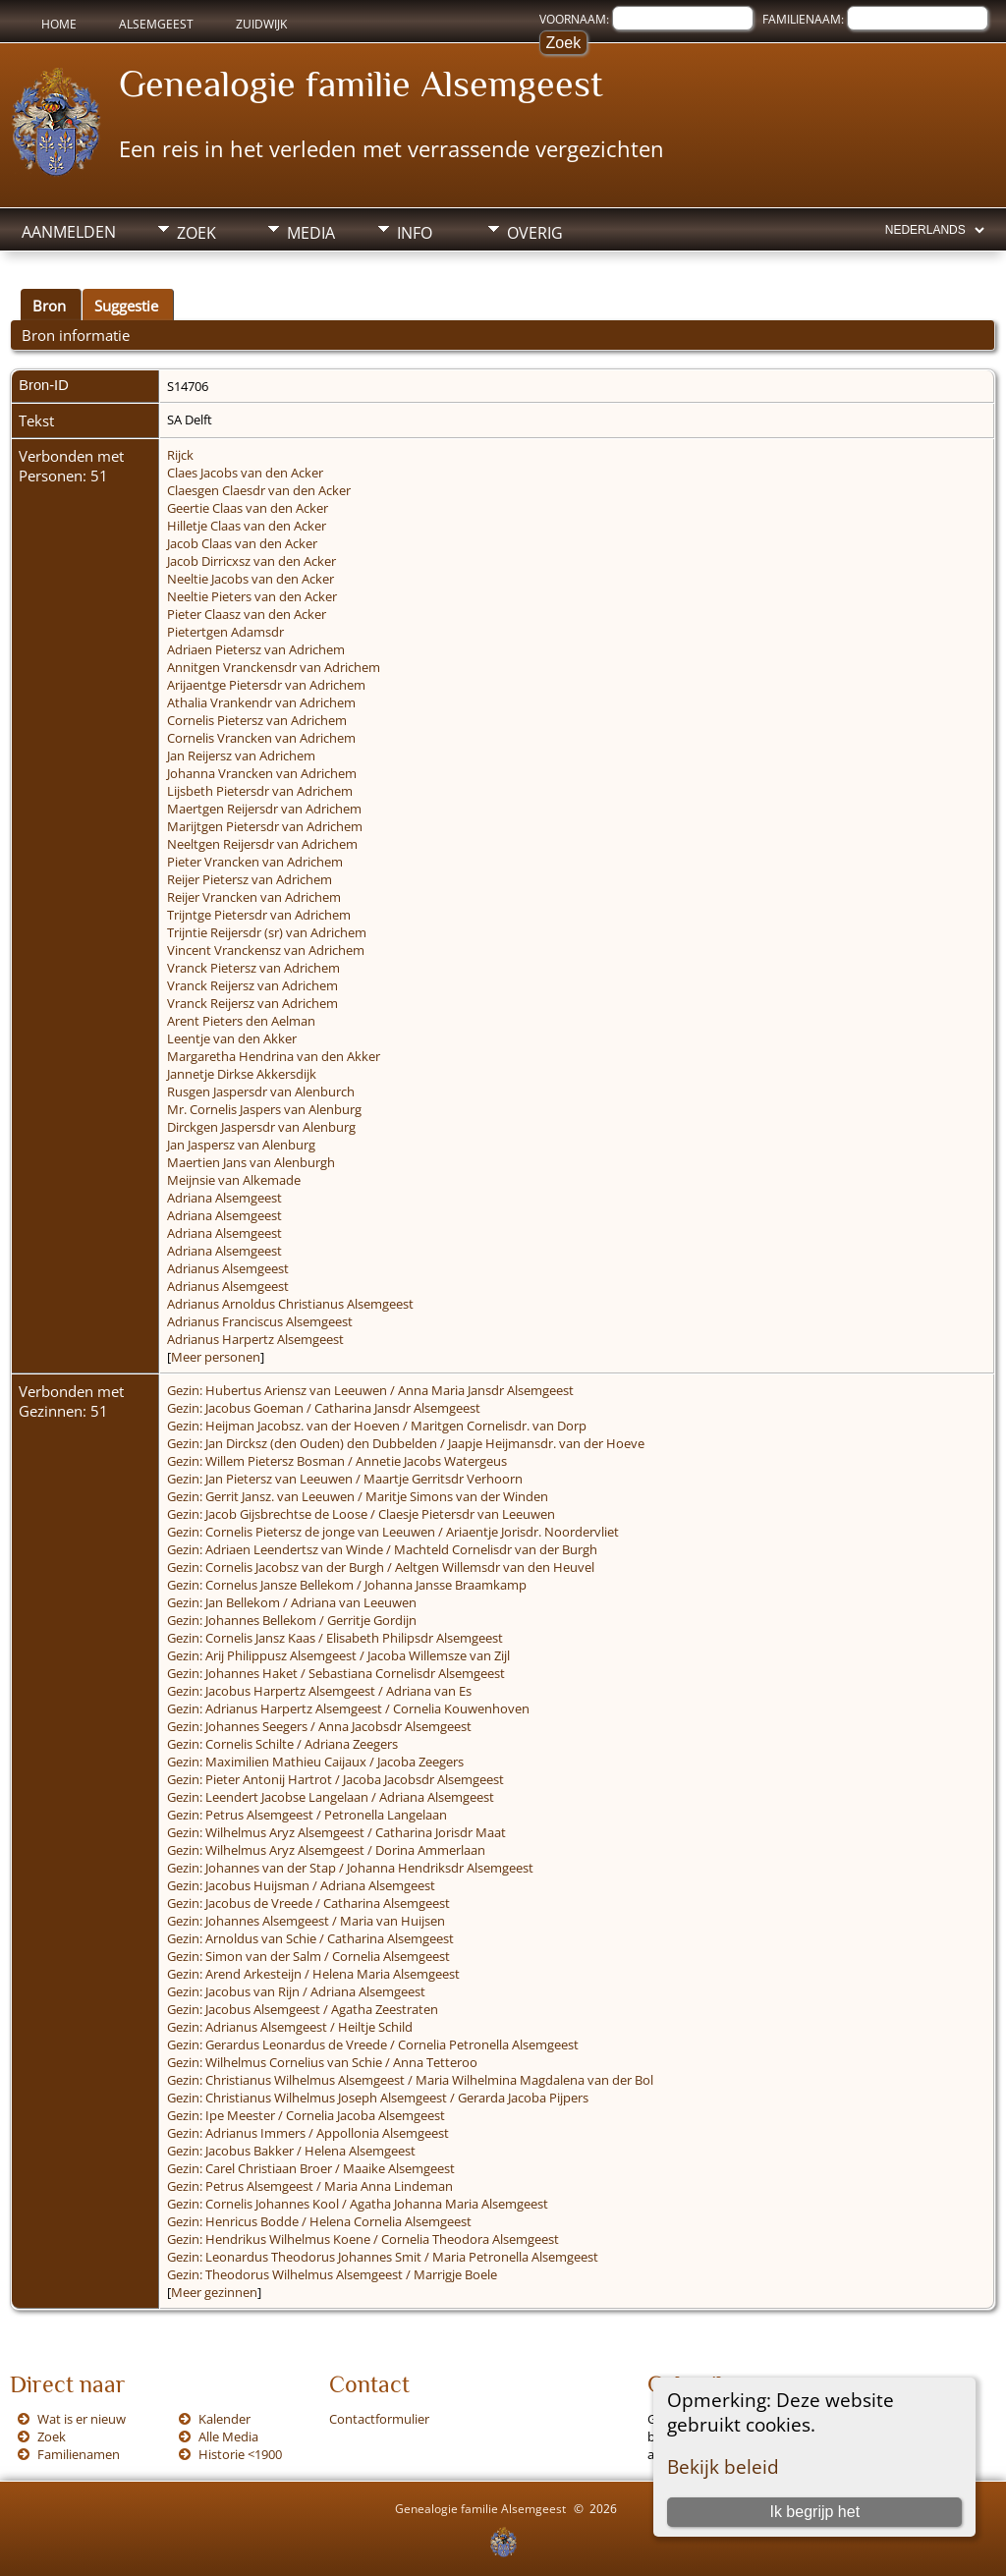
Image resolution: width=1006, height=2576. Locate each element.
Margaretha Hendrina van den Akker (273, 1056)
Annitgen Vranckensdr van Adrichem (273, 667)
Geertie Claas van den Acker (247, 508)
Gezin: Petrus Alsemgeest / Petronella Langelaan (307, 1814)
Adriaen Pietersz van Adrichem (256, 649)
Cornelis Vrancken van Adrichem (261, 738)
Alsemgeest (156, 24)
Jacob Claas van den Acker (242, 543)
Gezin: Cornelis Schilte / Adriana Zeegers (282, 1744)
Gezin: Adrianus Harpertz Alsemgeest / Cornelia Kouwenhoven (348, 1708)
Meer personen (215, 1357)
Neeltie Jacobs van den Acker (250, 579)
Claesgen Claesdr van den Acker (259, 490)
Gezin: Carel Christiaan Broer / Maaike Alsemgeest (311, 2168)
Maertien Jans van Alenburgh (251, 1162)
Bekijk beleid (723, 2466)
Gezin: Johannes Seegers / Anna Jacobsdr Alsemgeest (319, 1726)
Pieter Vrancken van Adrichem (255, 861)
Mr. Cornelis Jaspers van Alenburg (264, 1109)
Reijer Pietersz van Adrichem (249, 879)
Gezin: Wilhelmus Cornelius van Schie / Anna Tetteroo (322, 2062)
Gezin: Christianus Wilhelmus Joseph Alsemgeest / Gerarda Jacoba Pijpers (377, 2097)
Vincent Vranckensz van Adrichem (265, 950)
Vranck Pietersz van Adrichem (253, 968)
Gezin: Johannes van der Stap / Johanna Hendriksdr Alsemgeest (350, 1867)
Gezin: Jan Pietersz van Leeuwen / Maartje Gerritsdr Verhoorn (345, 1478)
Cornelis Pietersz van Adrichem (257, 720)
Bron (49, 305)
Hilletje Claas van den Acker (246, 525)
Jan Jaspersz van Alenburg (241, 1144)
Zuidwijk (261, 24)
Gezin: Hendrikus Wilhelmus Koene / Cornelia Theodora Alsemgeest (363, 2239)
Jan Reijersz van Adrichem (241, 755)
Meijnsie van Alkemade (234, 1180)
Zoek (196, 233)
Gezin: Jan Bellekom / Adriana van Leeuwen (292, 1602)
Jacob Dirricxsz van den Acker (251, 561)
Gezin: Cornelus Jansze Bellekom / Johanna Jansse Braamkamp (347, 1585)
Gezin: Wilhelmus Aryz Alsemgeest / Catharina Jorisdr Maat (336, 1832)
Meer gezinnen (214, 2292)
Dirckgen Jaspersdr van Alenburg (261, 1127)
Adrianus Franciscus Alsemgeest (260, 1321)
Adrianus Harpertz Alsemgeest (255, 1339)
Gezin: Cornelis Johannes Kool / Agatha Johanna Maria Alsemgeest (357, 2203)
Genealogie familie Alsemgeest (361, 83)
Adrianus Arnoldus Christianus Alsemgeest (290, 1304)
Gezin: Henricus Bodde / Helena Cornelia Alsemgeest (319, 2221)
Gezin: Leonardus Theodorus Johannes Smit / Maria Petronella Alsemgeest (382, 2257)
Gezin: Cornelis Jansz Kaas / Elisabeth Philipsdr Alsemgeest (335, 1638)
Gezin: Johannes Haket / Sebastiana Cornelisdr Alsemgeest (336, 1673)
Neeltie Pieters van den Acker (252, 596)
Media (311, 233)
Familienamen (78, 2454)
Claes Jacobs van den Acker (245, 472)
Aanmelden (69, 232)
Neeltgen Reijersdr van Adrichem (262, 844)
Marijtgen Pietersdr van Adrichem (265, 826)
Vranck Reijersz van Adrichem (252, 985)
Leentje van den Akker (232, 1038)
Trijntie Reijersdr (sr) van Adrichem (266, 932)
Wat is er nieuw (81, 2419)
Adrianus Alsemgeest (228, 1268)
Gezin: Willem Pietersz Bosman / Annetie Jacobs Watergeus (337, 1461)
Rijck (180, 455)
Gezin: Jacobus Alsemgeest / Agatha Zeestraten (302, 2009)
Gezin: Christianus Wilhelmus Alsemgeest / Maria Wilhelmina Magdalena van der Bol (410, 2080)
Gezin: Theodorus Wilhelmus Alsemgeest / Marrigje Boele (332, 2274)
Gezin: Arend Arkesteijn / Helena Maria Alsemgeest (313, 1974)
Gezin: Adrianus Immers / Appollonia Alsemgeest (308, 2133)
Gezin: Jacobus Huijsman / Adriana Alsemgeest (301, 1885)
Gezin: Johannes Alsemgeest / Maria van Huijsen (306, 1921)
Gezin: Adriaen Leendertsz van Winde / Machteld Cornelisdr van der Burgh (382, 1549)
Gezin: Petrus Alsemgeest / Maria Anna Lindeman (310, 2186)
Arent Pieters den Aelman (241, 1021)
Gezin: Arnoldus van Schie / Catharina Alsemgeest (310, 1938)
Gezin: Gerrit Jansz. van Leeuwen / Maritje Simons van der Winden (357, 1496)
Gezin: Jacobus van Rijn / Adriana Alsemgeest (296, 1991)
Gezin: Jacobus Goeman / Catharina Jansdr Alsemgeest (323, 1408)
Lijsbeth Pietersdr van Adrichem (260, 791)
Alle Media (228, 2436)
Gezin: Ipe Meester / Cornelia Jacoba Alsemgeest (306, 2115)
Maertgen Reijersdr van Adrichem (264, 808)
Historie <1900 (240, 2454)
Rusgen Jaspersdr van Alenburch (261, 1091)
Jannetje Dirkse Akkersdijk (241, 1074)
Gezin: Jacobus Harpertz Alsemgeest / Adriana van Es (319, 1691)
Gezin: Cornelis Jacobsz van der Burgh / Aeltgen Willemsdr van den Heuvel (380, 1567)
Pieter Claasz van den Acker (246, 614)
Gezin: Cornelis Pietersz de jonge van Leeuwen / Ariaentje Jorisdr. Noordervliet (393, 1531)
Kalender (224, 2419)
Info (414, 233)
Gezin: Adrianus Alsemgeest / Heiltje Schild (290, 2027)
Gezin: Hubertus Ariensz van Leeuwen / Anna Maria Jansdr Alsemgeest (370, 1390)
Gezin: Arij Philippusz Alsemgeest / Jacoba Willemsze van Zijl (338, 1655)
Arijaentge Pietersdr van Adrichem (266, 685)
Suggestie (126, 305)
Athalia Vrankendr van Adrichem (261, 702)
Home (59, 24)
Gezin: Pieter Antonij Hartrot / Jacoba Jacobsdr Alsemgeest (335, 1779)
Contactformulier (379, 2419)
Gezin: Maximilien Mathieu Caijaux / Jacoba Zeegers (315, 1761)
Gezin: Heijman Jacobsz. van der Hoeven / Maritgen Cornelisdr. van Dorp (377, 1425)
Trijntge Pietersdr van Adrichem (259, 915)
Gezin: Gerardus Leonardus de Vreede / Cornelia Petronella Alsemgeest (373, 2044)
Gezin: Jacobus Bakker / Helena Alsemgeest (291, 2150)
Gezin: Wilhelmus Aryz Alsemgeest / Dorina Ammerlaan (326, 1850)
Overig (535, 233)
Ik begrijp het (814, 2511)
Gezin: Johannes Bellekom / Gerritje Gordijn (292, 1620)
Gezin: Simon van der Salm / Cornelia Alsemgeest (308, 1956)
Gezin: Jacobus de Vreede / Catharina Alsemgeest (308, 1903)
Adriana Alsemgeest (224, 1197)
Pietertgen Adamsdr (225, 632)
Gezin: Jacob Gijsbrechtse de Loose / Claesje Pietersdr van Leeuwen (361, 1514)
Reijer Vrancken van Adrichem (254, 897)
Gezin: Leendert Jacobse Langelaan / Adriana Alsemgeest (330, 1797)
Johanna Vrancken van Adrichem (262, 773)
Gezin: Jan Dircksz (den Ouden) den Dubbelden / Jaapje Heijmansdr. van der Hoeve (405, 1443)
